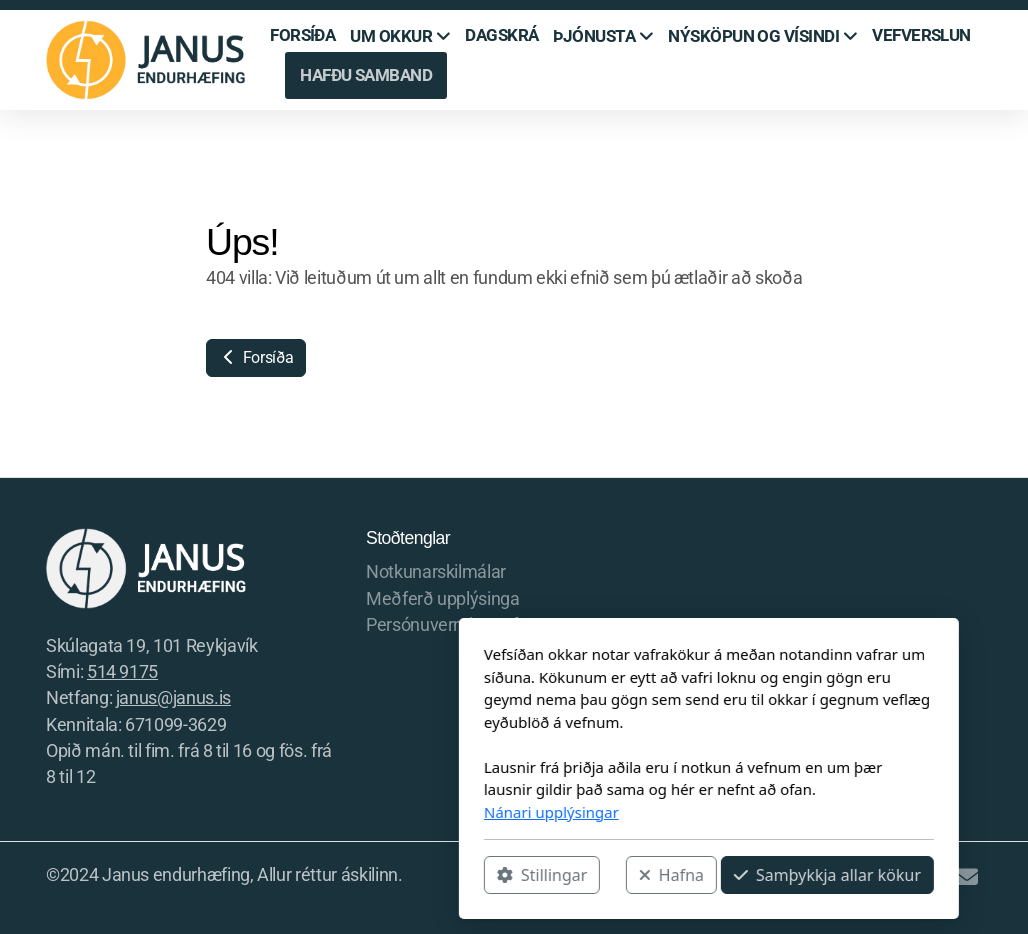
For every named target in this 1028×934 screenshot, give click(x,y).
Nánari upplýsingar (356, 812)
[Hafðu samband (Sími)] (937, 877)
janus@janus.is (173, 698)
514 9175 (122, 672)
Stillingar (347, 875)
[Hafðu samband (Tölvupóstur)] (967, 877)
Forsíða (256, 357)
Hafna (476, 875)
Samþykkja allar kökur (632, 875)
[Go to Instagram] (907, 877)
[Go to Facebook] (877, 877)
